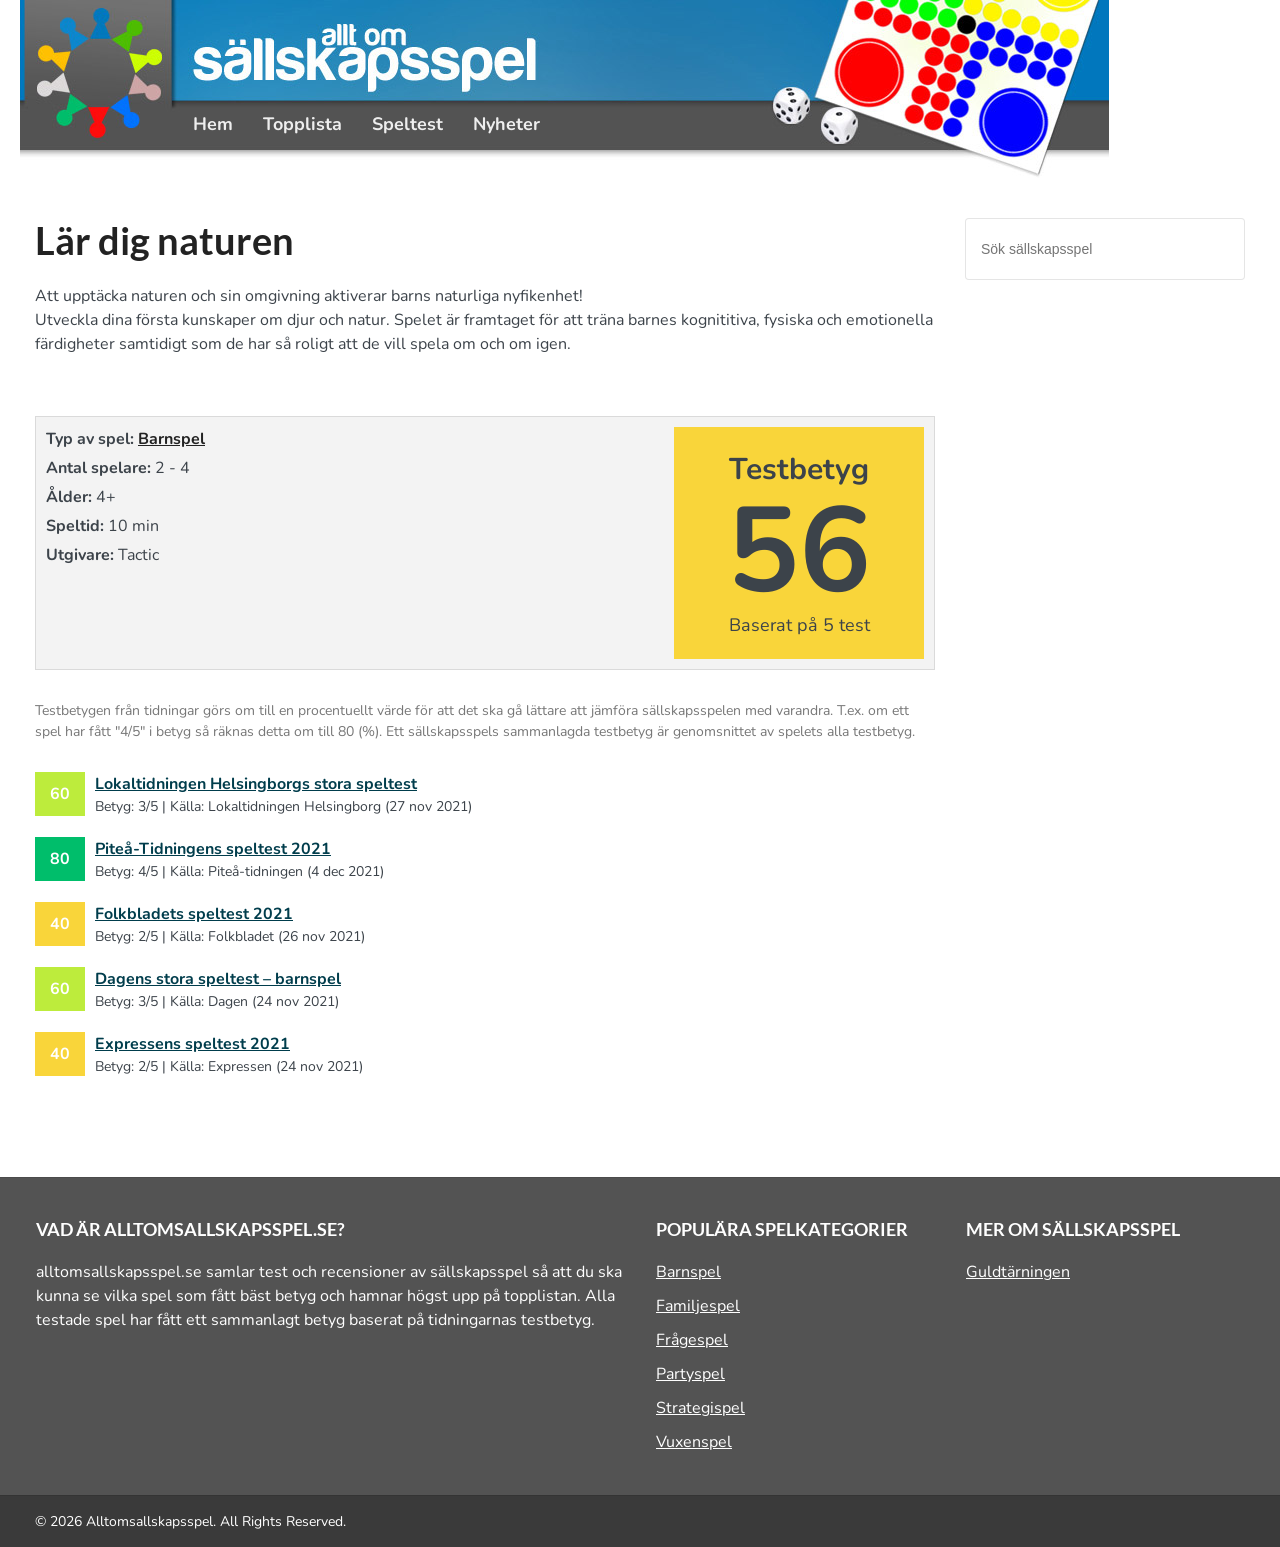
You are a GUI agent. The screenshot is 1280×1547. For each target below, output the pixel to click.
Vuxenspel (694, 1442)
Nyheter (506, 124)
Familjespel (698, 1306)
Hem (213, 124)
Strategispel (700, 1408)
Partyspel (690, 1374)
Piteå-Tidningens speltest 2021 (213, 849)
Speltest (407, 124)
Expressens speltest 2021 (192, 1044)
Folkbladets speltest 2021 (194, 914)
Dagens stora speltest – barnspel (218, 979)
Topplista (302, 124)
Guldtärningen (1018, 1272)
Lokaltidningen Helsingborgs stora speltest (256, 784)
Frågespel (692, 1340)
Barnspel (171, 439)
